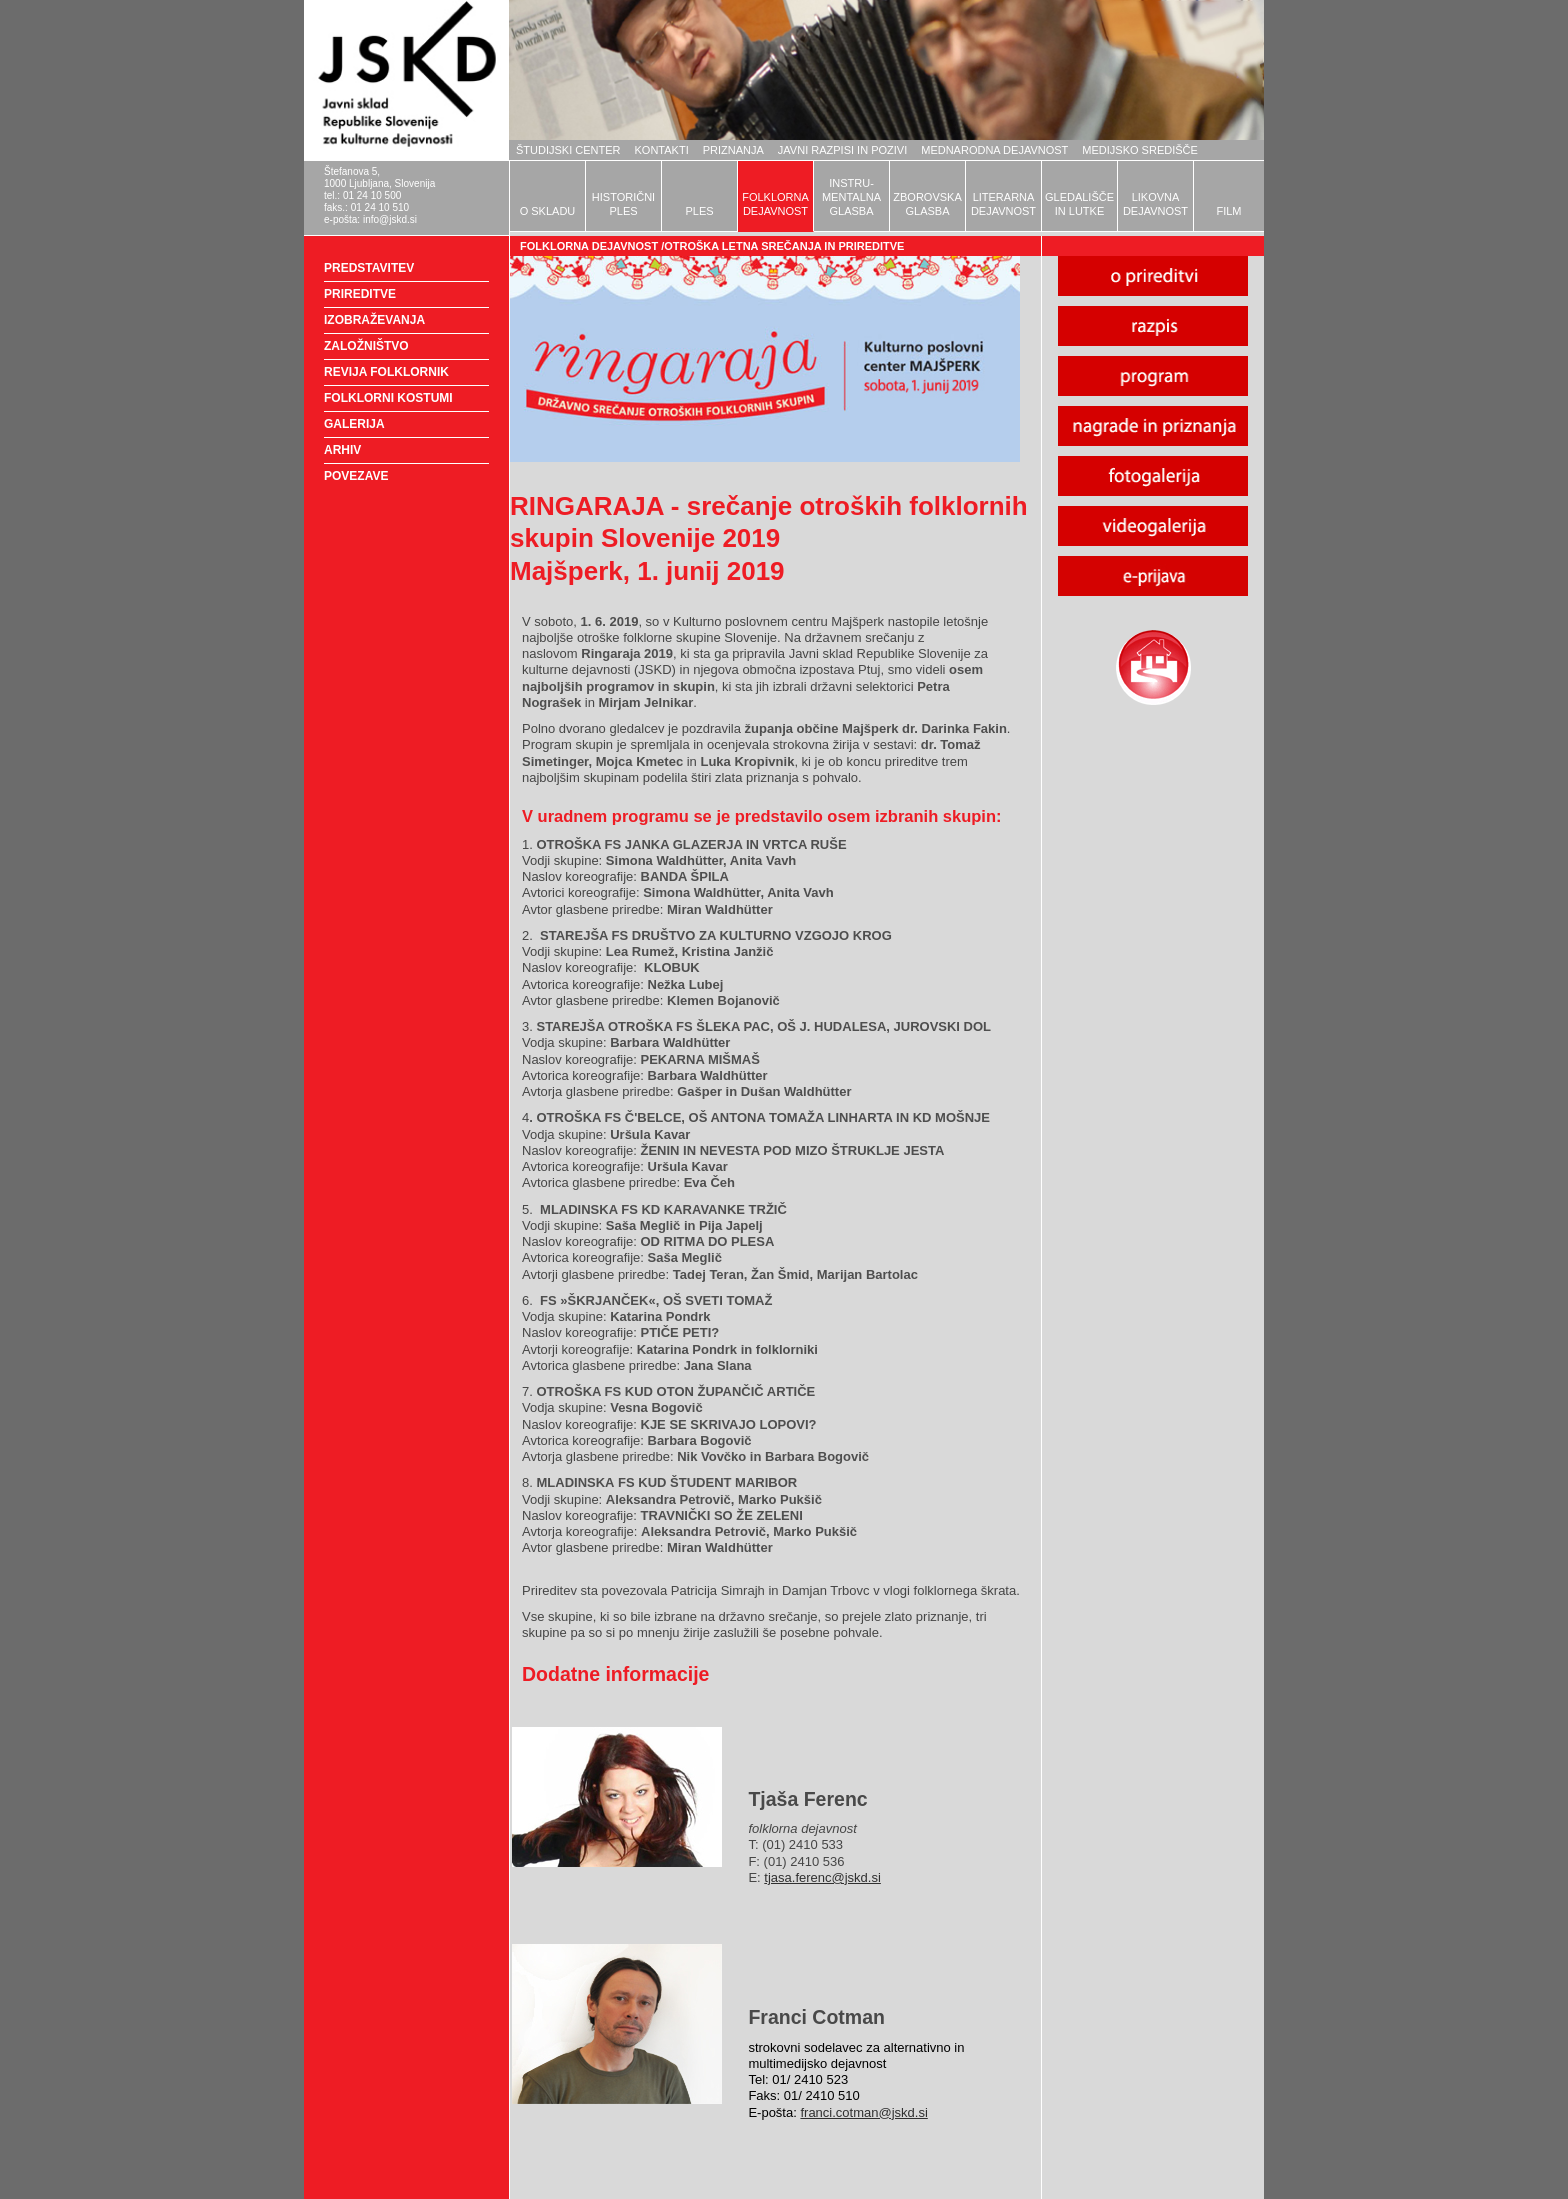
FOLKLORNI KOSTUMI (388, 398)
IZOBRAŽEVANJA (374, 320)
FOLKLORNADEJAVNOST (775, 204)
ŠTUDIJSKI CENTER (568, 150)
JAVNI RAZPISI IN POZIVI (842, 150)
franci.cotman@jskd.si (863, 2112)
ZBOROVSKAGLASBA (927, 204)
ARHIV (342, 450)
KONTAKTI (662, 150)
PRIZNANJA (733, 150)
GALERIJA (354, 424)
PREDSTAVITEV (369, 268)
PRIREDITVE (360, 294)
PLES (699, 211)
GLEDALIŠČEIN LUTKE (1079, 204)
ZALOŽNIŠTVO (366, 346)
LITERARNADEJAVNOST (1003, 204)
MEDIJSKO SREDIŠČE (1140, 150)
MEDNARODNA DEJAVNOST (994, 150)
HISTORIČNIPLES (623, 204)
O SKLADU (548, 211)
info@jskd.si (390, 219)
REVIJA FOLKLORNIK (386, 372)
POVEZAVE (356, 476)
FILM (1228, 211)
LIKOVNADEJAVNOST (1155, 204)
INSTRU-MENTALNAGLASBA (851, 197)
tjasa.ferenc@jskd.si (822, 1877)
